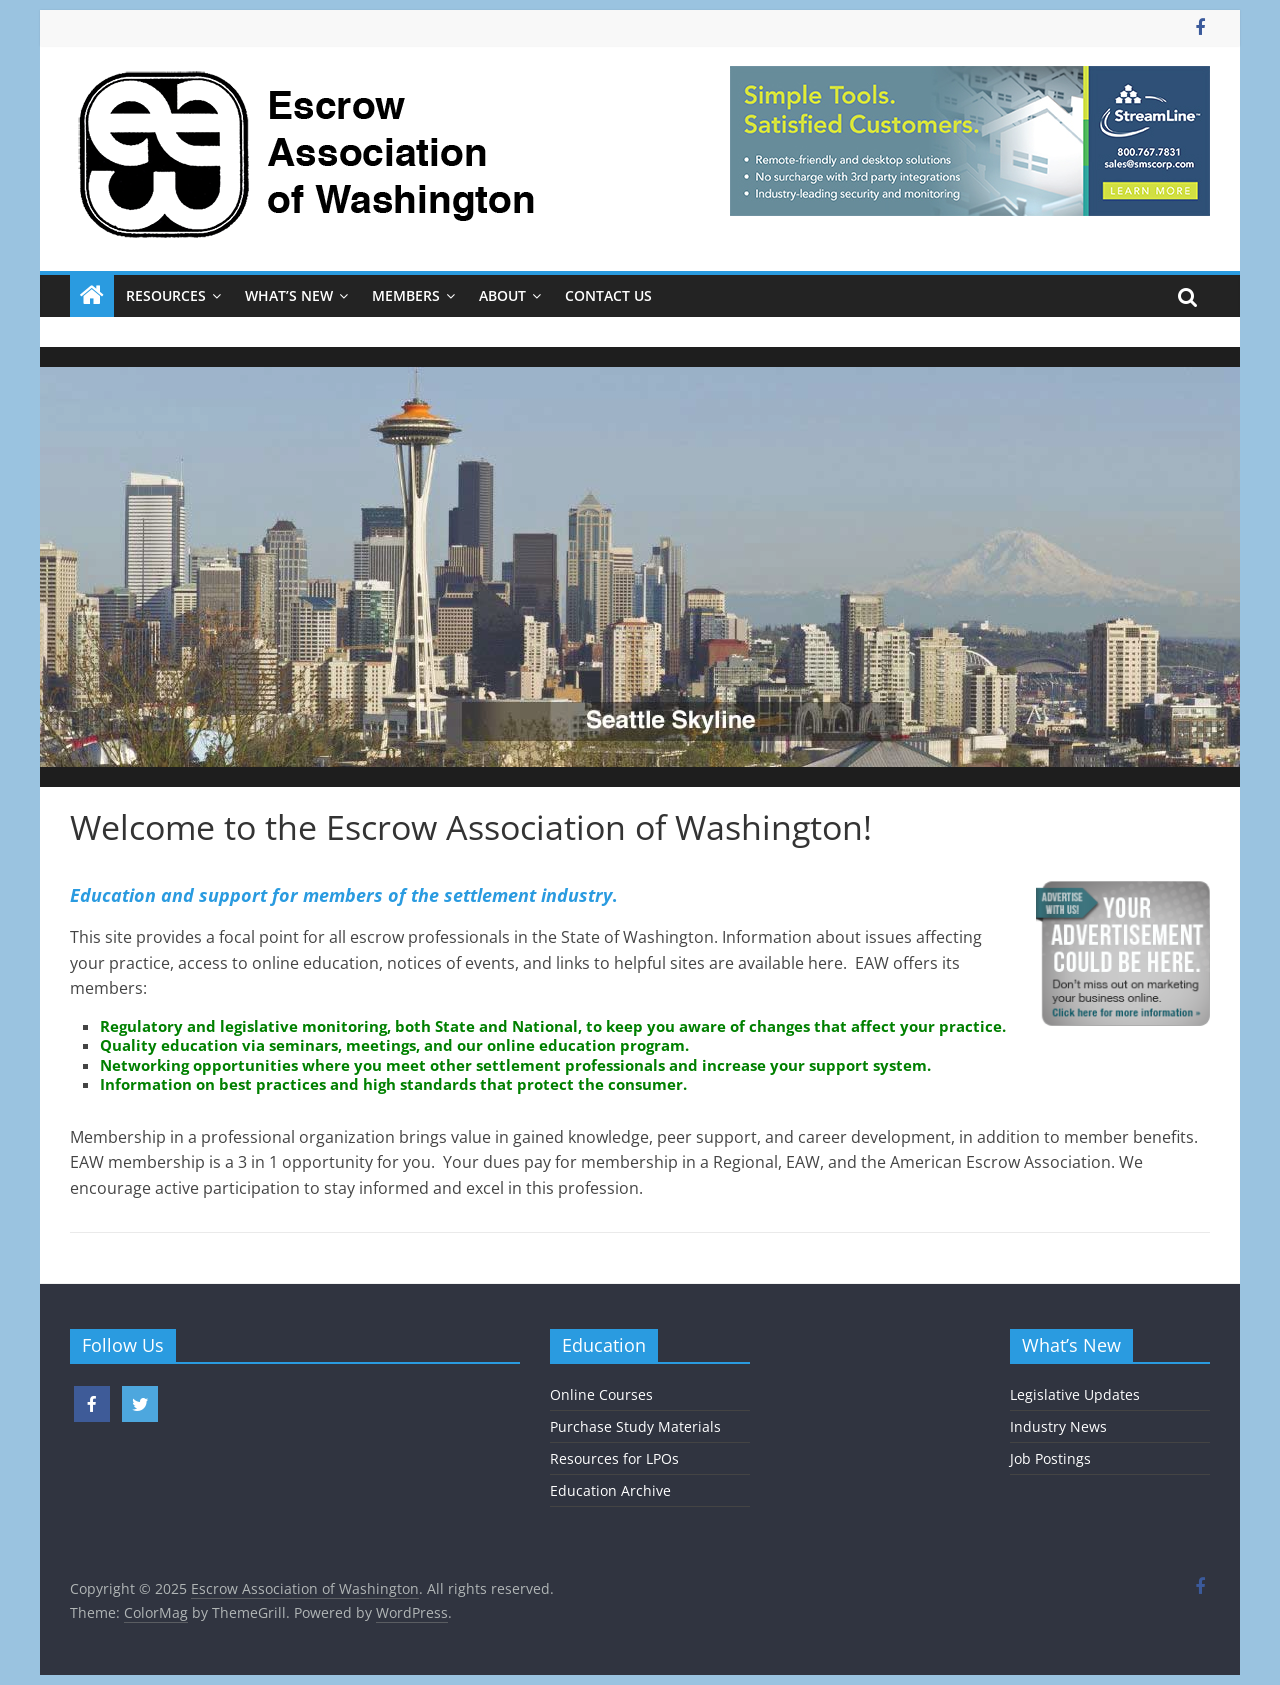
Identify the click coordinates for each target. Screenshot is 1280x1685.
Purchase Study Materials (635, 1426)
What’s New (289, 295)
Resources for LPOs (614, 1458)
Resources (166, 295)
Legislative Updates (1075, 1394)
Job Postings (1050, 1458)
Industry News (1058, 1426)
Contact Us (608, 295)
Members (406, 295)
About (502, 295)
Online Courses (601, 1394)
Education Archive (610, 1490)
